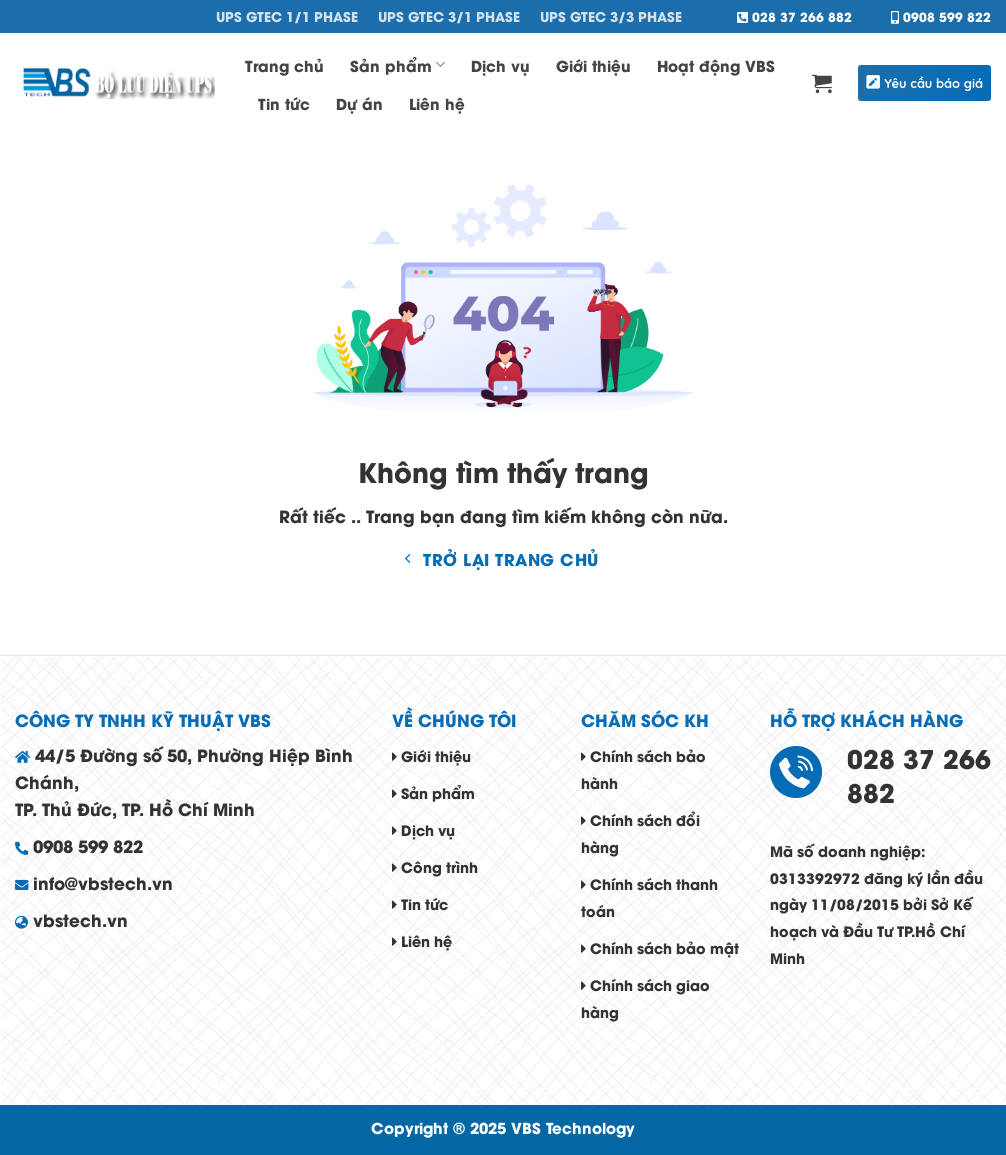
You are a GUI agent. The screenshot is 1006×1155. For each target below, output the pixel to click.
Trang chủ (284, 65)
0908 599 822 (941, 16)
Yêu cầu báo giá (924, 83)
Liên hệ (437, 103)
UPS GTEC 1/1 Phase (287, 16)
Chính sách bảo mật (660, 947)
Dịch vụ (500, 65)
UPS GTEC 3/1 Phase (449, 16)
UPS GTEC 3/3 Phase (611, 16)
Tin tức (284, 103)
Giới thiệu (593, 65)
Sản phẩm (397, 65)
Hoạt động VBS (716, 65)
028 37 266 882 (794, 16)
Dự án (359, 103)
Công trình (435, 866)
